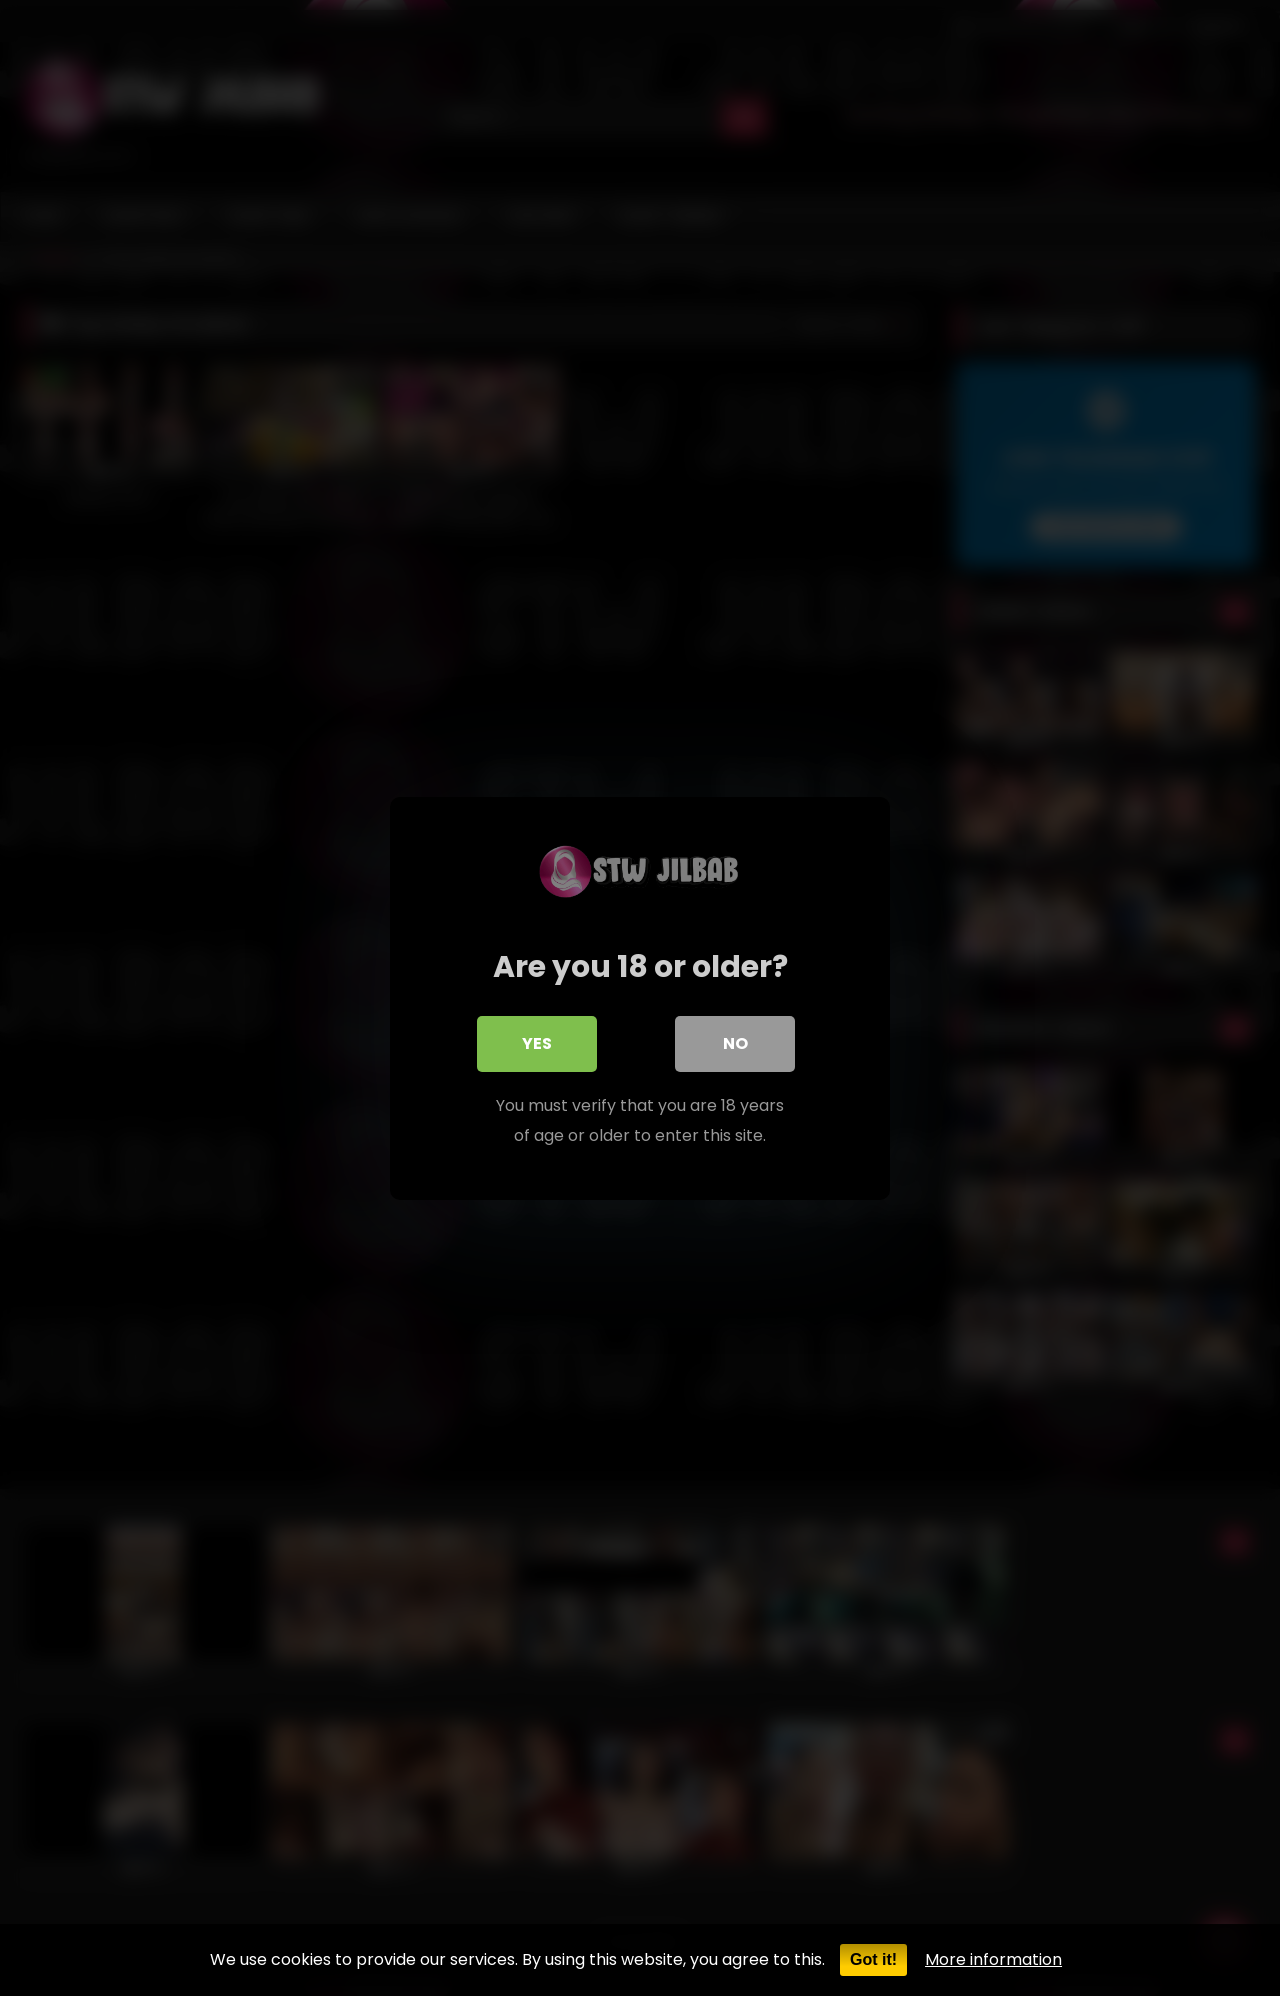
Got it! (873, 1959)
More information (993, 1959)
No (735, 1042)
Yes (537, 1042)
